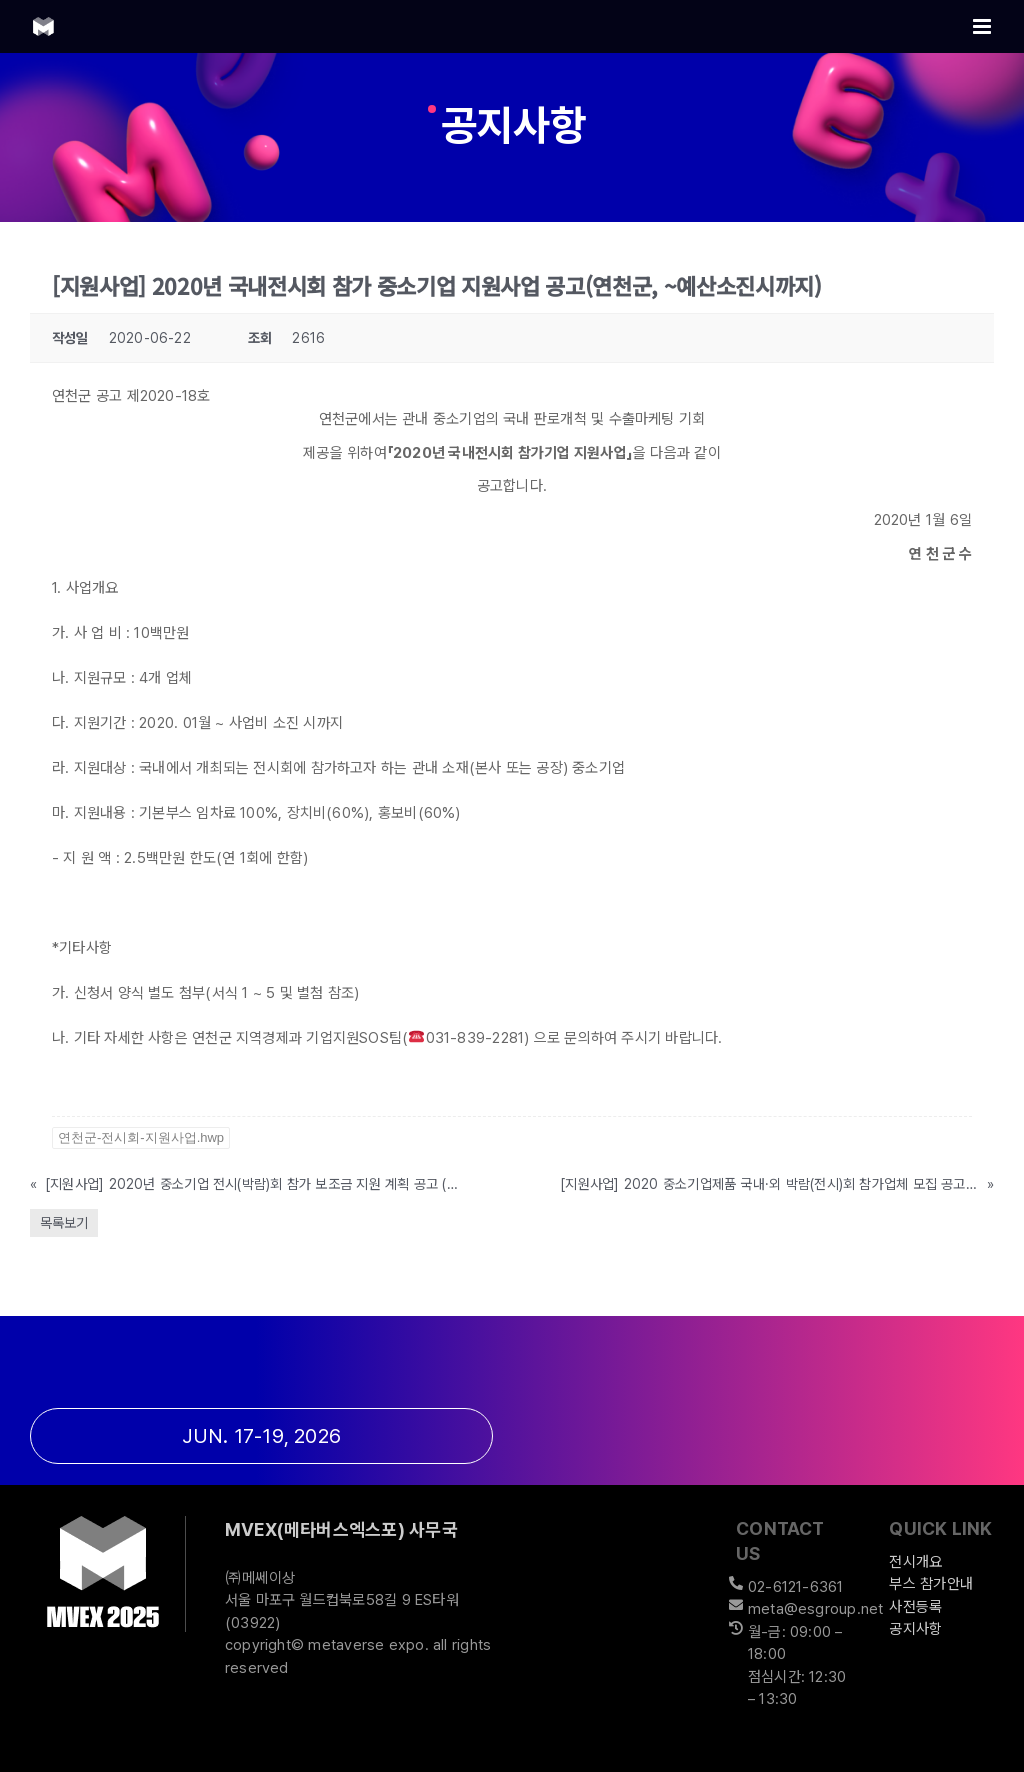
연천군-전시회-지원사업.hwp (141, 1137)
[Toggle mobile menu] (983, 26)
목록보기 (64, 1223)
